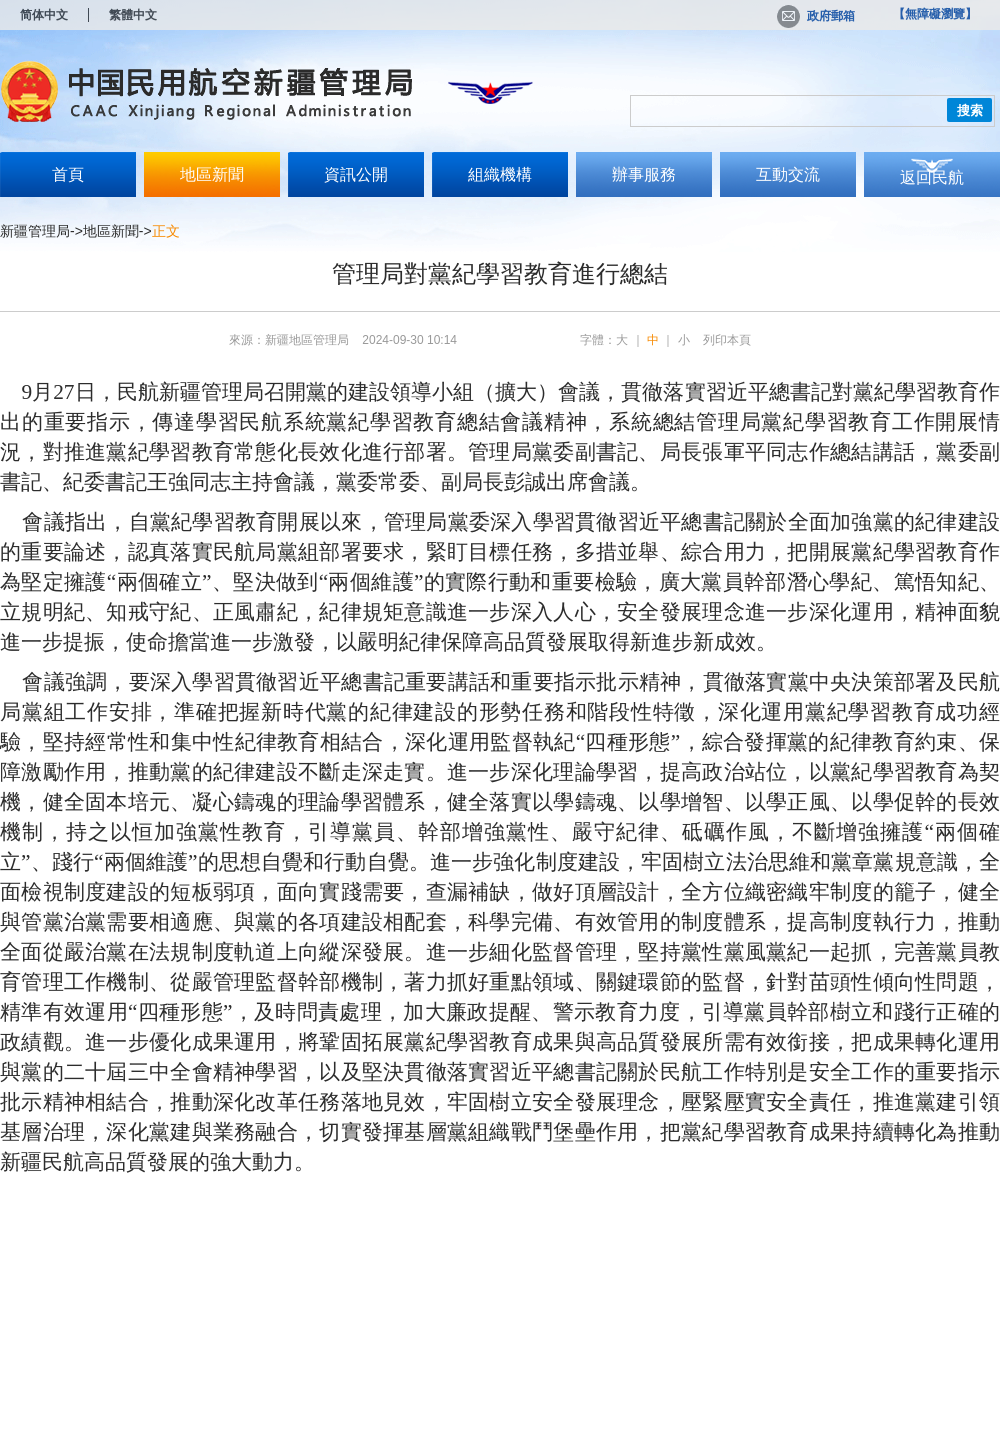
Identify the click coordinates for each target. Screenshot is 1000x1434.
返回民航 (932, 177)
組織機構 (500, 174)
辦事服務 (644, 174)
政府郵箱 (816, 16)
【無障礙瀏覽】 (935, 14)
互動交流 (788, 174)
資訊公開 (356, 174)
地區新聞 (212, 174)
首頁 (68, 174)
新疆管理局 (35, 231)
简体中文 (44, 15)
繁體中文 (133, 15)
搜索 (970, 110)
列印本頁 (727, 340)
